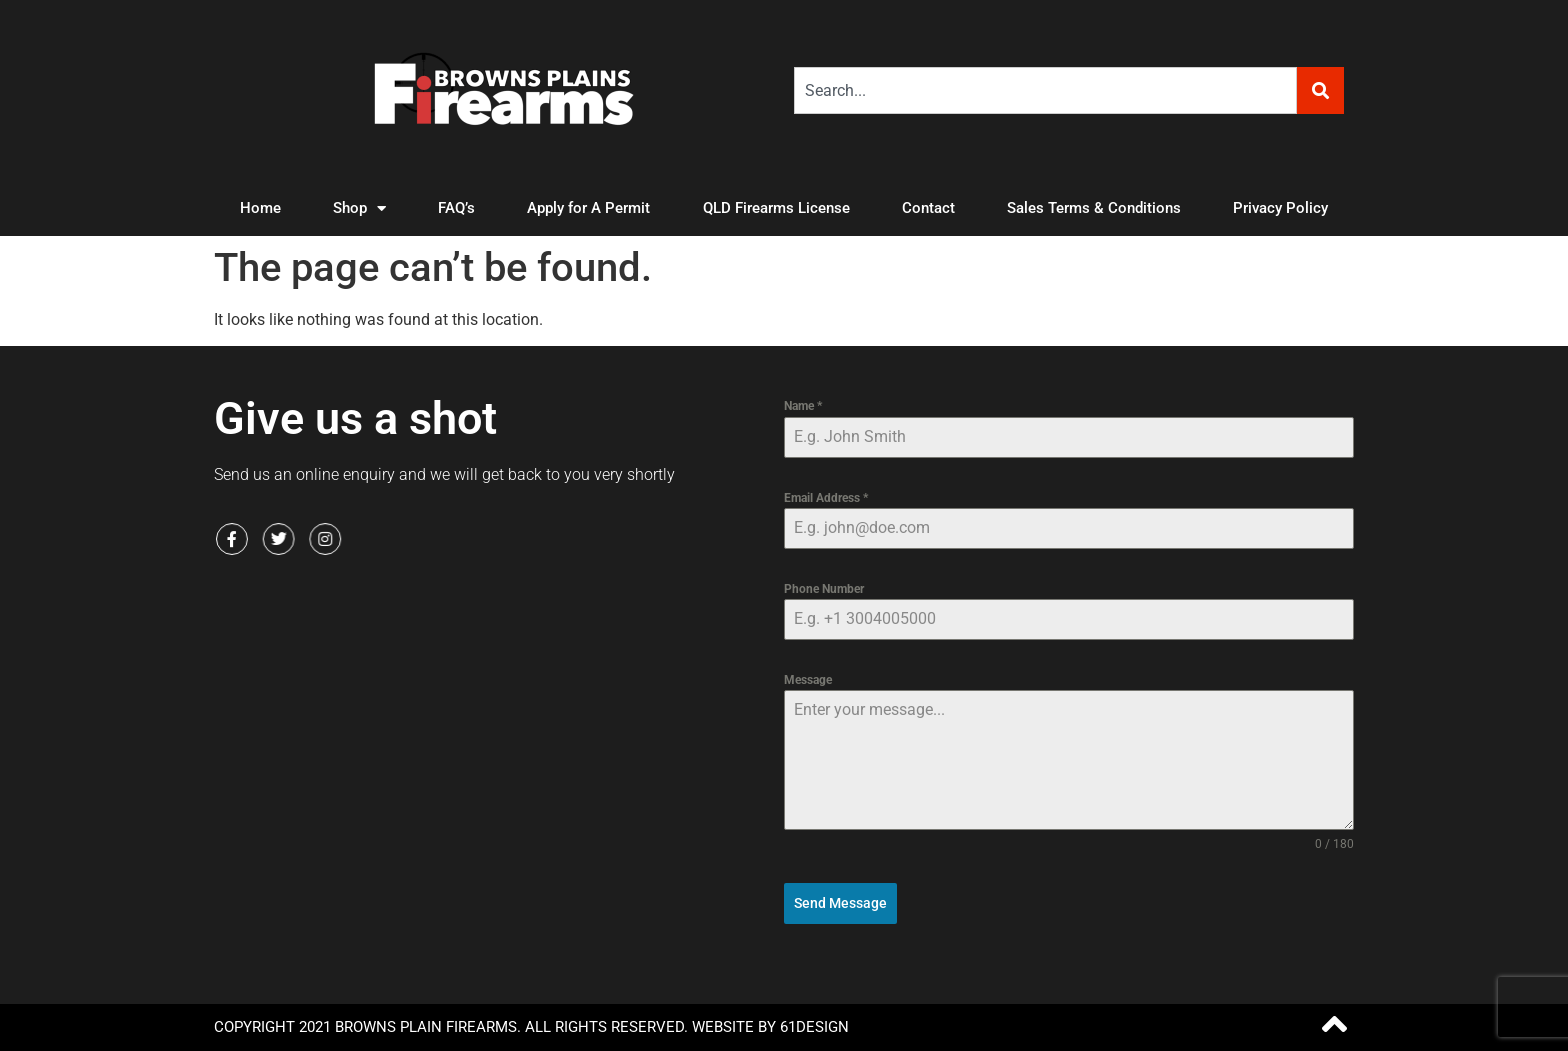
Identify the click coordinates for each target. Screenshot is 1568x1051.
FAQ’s (456, 208)
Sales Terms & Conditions (1094, 208)
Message (808, 680)
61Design (814, 1027)
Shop (359, 208)
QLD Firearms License (776, 208)
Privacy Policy (1280, 208)
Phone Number (824, 589)
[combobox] (1045, 90)
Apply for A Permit (588, 208)
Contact (928, 208)
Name (803, 406)
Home (260, 208)
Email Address (826, 498)
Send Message (840, 903)
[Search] (1320, 90)
